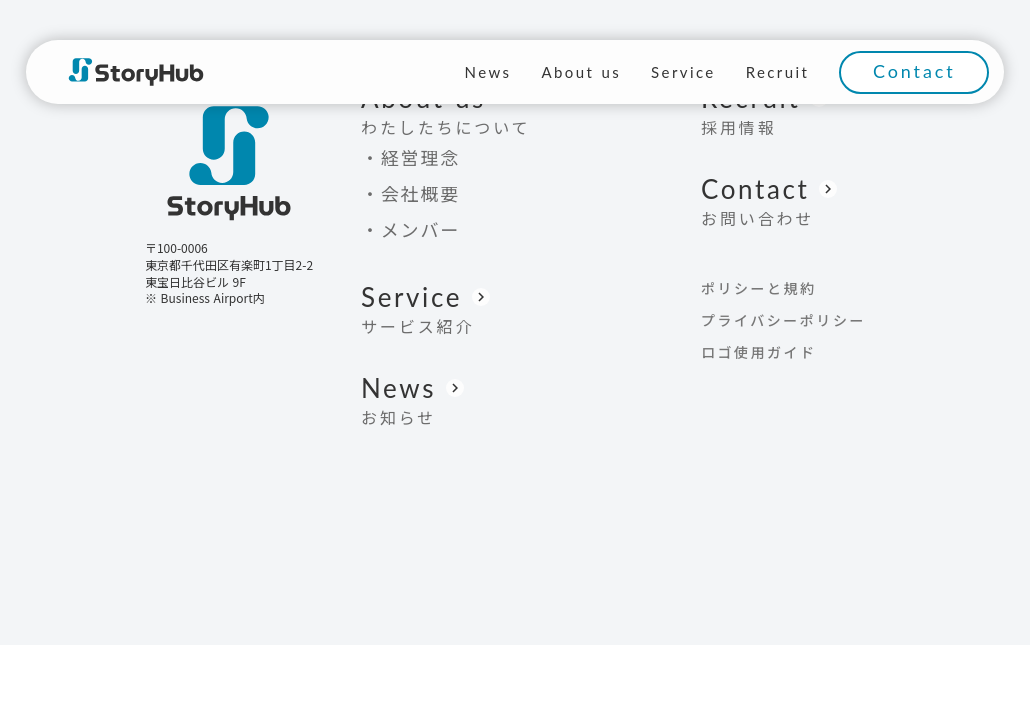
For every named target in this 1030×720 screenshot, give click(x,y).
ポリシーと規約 (759, 288)
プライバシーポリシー (783, 320)
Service (683, 72)
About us (581, 72)
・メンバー (410, 229)
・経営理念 (410, 157)
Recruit (778, 72)
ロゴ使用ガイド (759, 352)
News (488, 72)
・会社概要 (410, 193)
